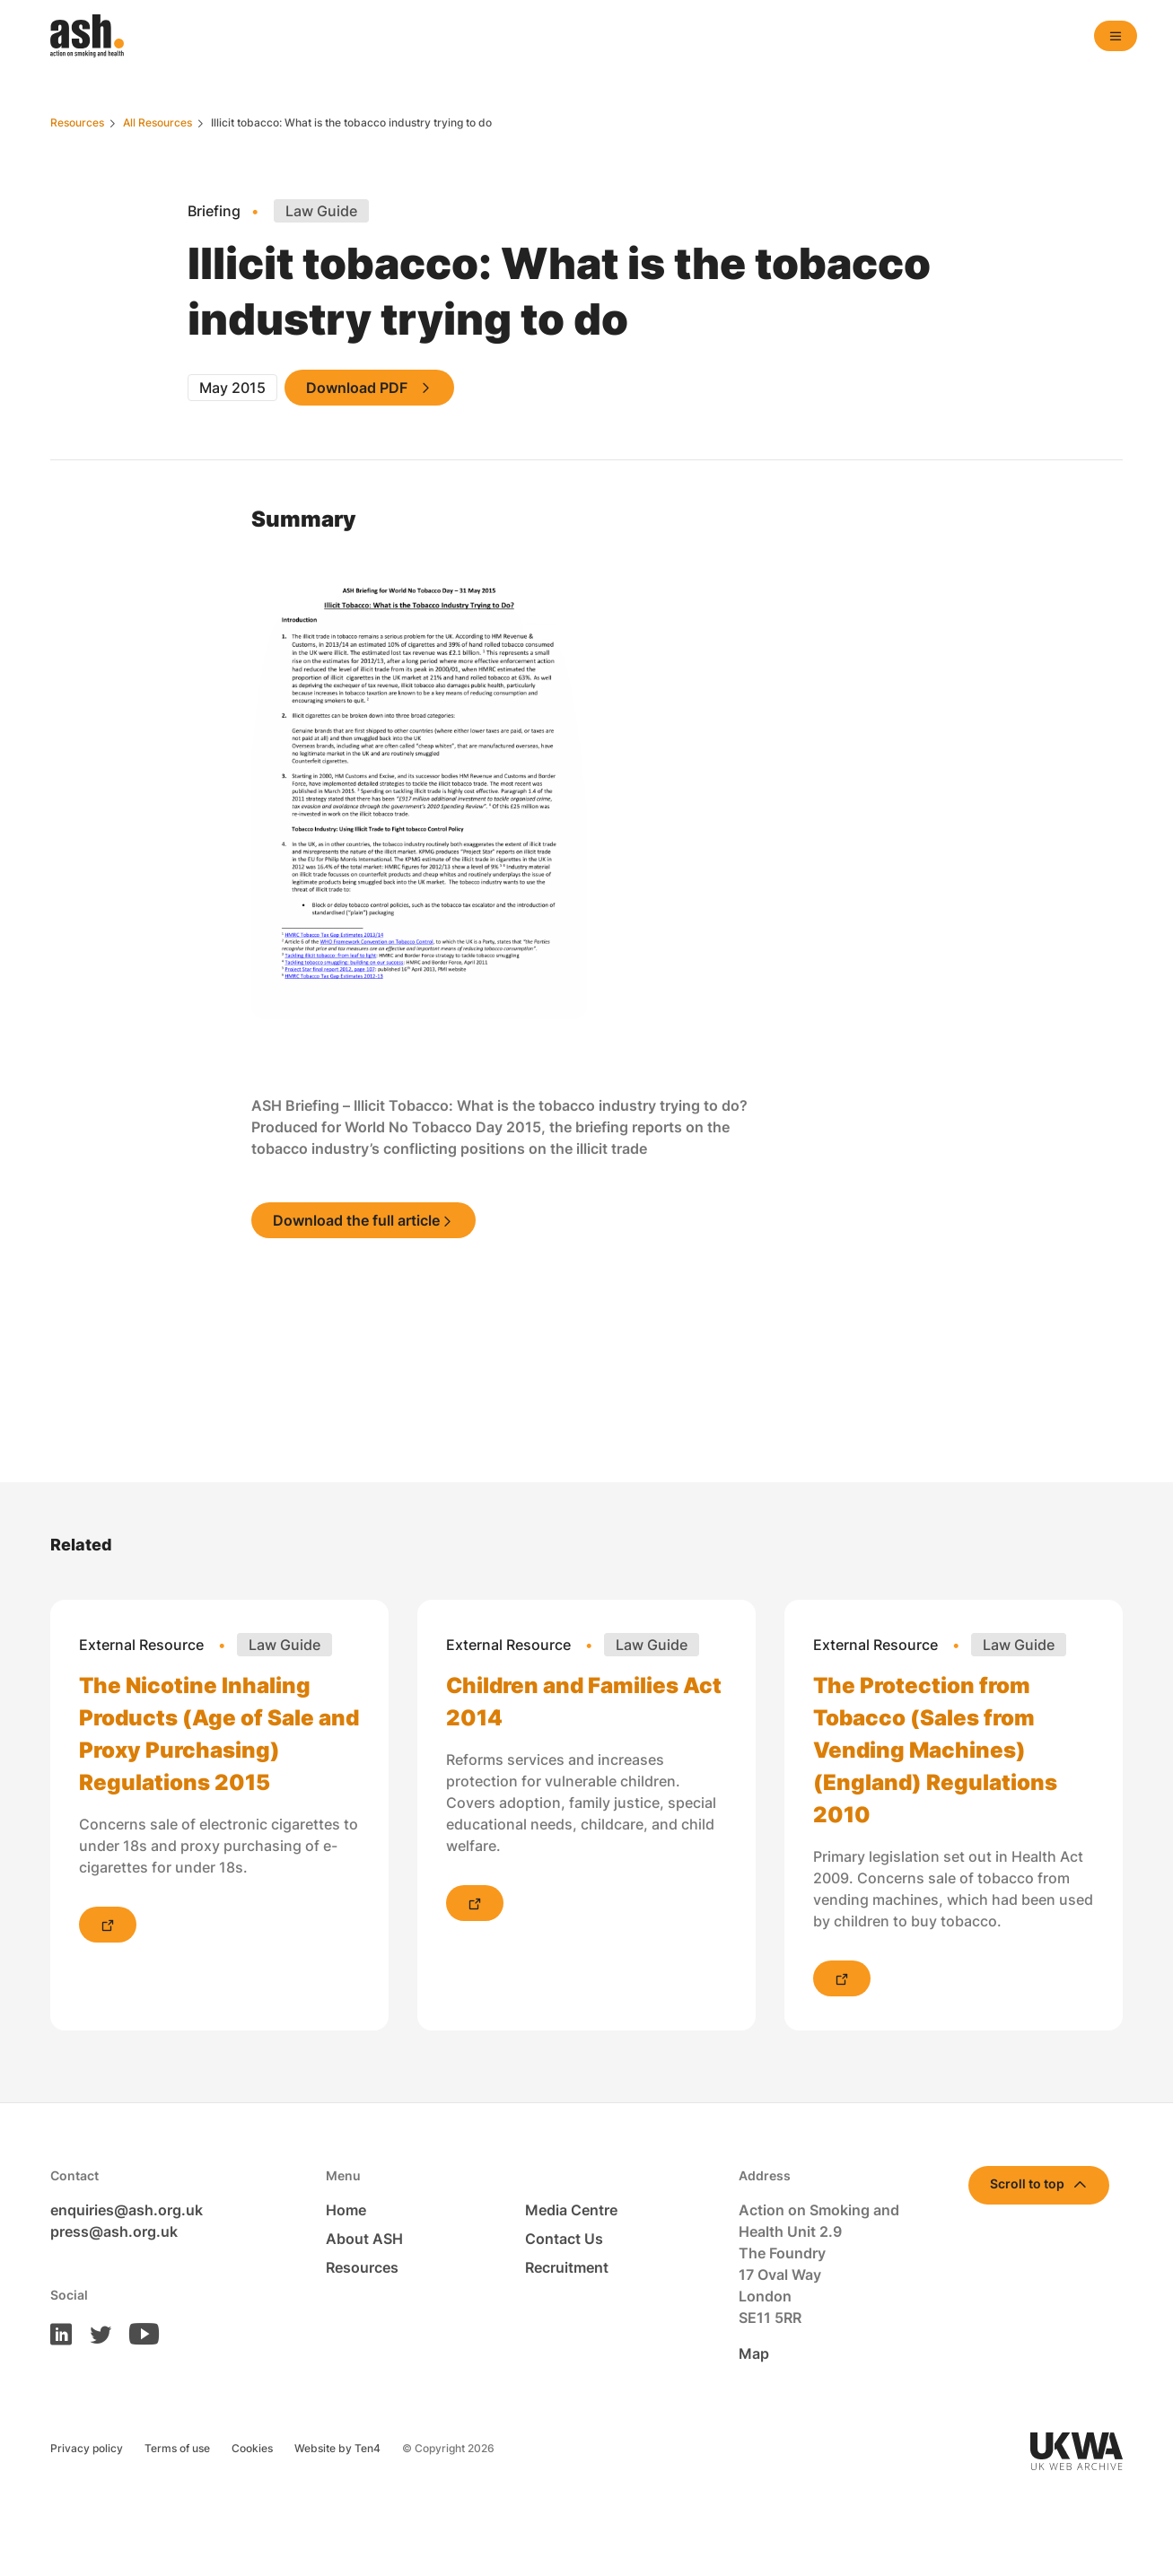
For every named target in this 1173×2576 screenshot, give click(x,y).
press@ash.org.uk (114, 2231)
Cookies (252, 2448)
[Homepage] (87, 35)
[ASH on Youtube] (137, 2333)
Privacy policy (86, 2448)
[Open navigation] (1115, 36)
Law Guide (321, 211)
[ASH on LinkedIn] (61, 2333)
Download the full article (356, 1220)
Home (346, 2210)
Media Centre (571, 2210)
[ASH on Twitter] (93, 2333)
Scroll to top (1027, 2183)
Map (754, 2353)
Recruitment (566, 2267)
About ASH (364, 2239)
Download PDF (356, 388)
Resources (362, 2267)
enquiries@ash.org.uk (126, 2210)
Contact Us (564, 2239)
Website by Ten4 (337, 2448)
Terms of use (177, 2448)
